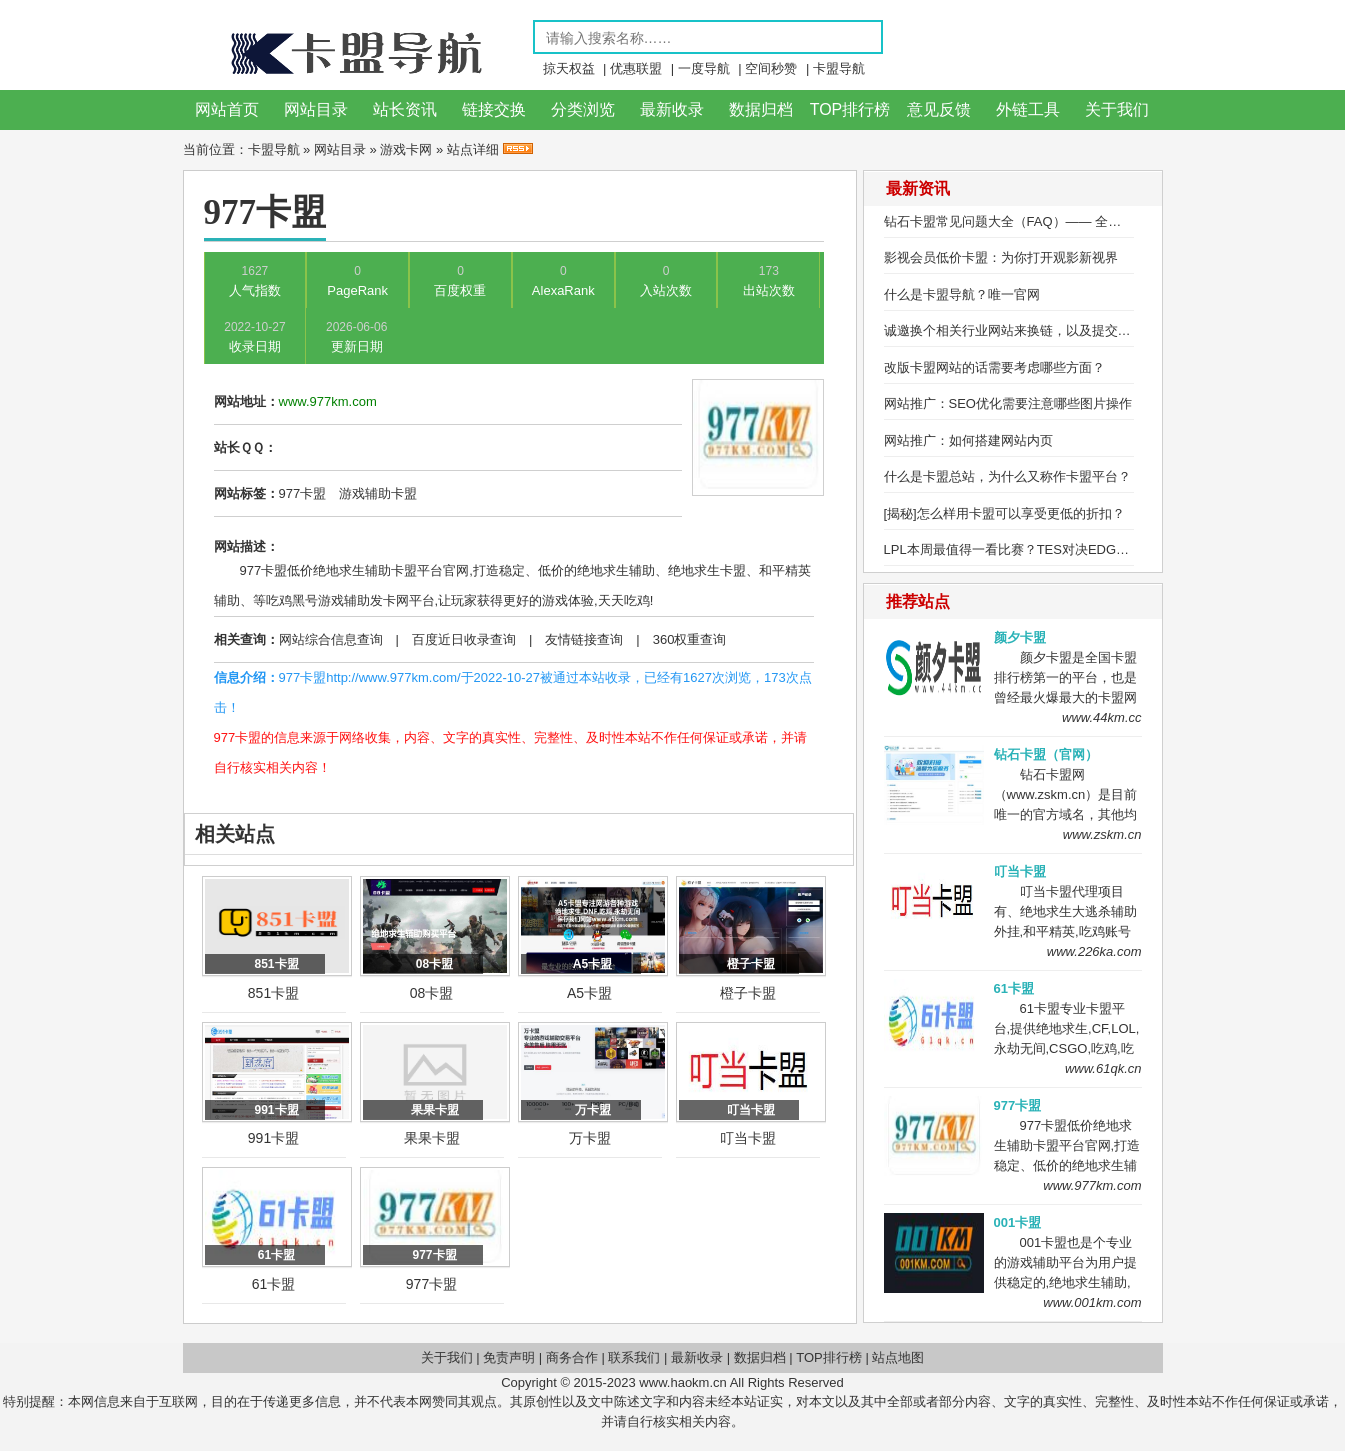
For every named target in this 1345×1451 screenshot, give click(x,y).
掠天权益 (569, 68)
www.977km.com (1092, 1185)
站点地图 (898, 1357)
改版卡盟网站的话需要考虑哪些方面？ (994, 367)
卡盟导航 (839, 68)
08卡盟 (432, 993)
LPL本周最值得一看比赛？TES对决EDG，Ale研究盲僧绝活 (1055, 549)
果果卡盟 (432, 1138)
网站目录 (316, 109)
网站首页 (227, 109)
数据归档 (761, 109)
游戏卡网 (406, 149)
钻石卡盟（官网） (1046, 754)
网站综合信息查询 (331, 639)
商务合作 (572, 1357)
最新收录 (672, 109)
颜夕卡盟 (1020, 637)
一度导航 (704, 68)
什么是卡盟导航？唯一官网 (962, 294)
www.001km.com (1092, 1302)
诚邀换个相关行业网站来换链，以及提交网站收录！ (1033, 330)
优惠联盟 (636, 68)
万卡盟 (590, 1138)
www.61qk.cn (1103, 1068)
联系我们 (634, 1357)
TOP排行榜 (850, 109)
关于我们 (1117, 109)
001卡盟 (1018, 1222)
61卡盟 (274, 1284)
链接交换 (494, 109)
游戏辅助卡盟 (378, 493)
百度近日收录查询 (464, 639)
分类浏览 (583, 109)
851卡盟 (273, 993)
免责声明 (509, 1357)
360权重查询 (690, 639)
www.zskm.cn (1102, 834)
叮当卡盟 (748, 1138)
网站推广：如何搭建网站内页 (968, 440)
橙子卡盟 (748, 993)
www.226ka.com (1094, 951)
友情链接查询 (584, 639)
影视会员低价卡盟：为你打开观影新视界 (1001, 257)
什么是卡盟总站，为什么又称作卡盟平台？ (1007, 476)
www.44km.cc (1101, 717)
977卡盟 (303, 493)
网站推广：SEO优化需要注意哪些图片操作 (1008, 403)
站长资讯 (405, 109)
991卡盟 (273, 1138)
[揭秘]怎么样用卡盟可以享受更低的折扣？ (1004, 513)
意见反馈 (939, 109)
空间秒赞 (771, 68)
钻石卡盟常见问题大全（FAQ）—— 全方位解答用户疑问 (1048, 221)
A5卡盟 (589, 993)
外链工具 (1028, 109)
